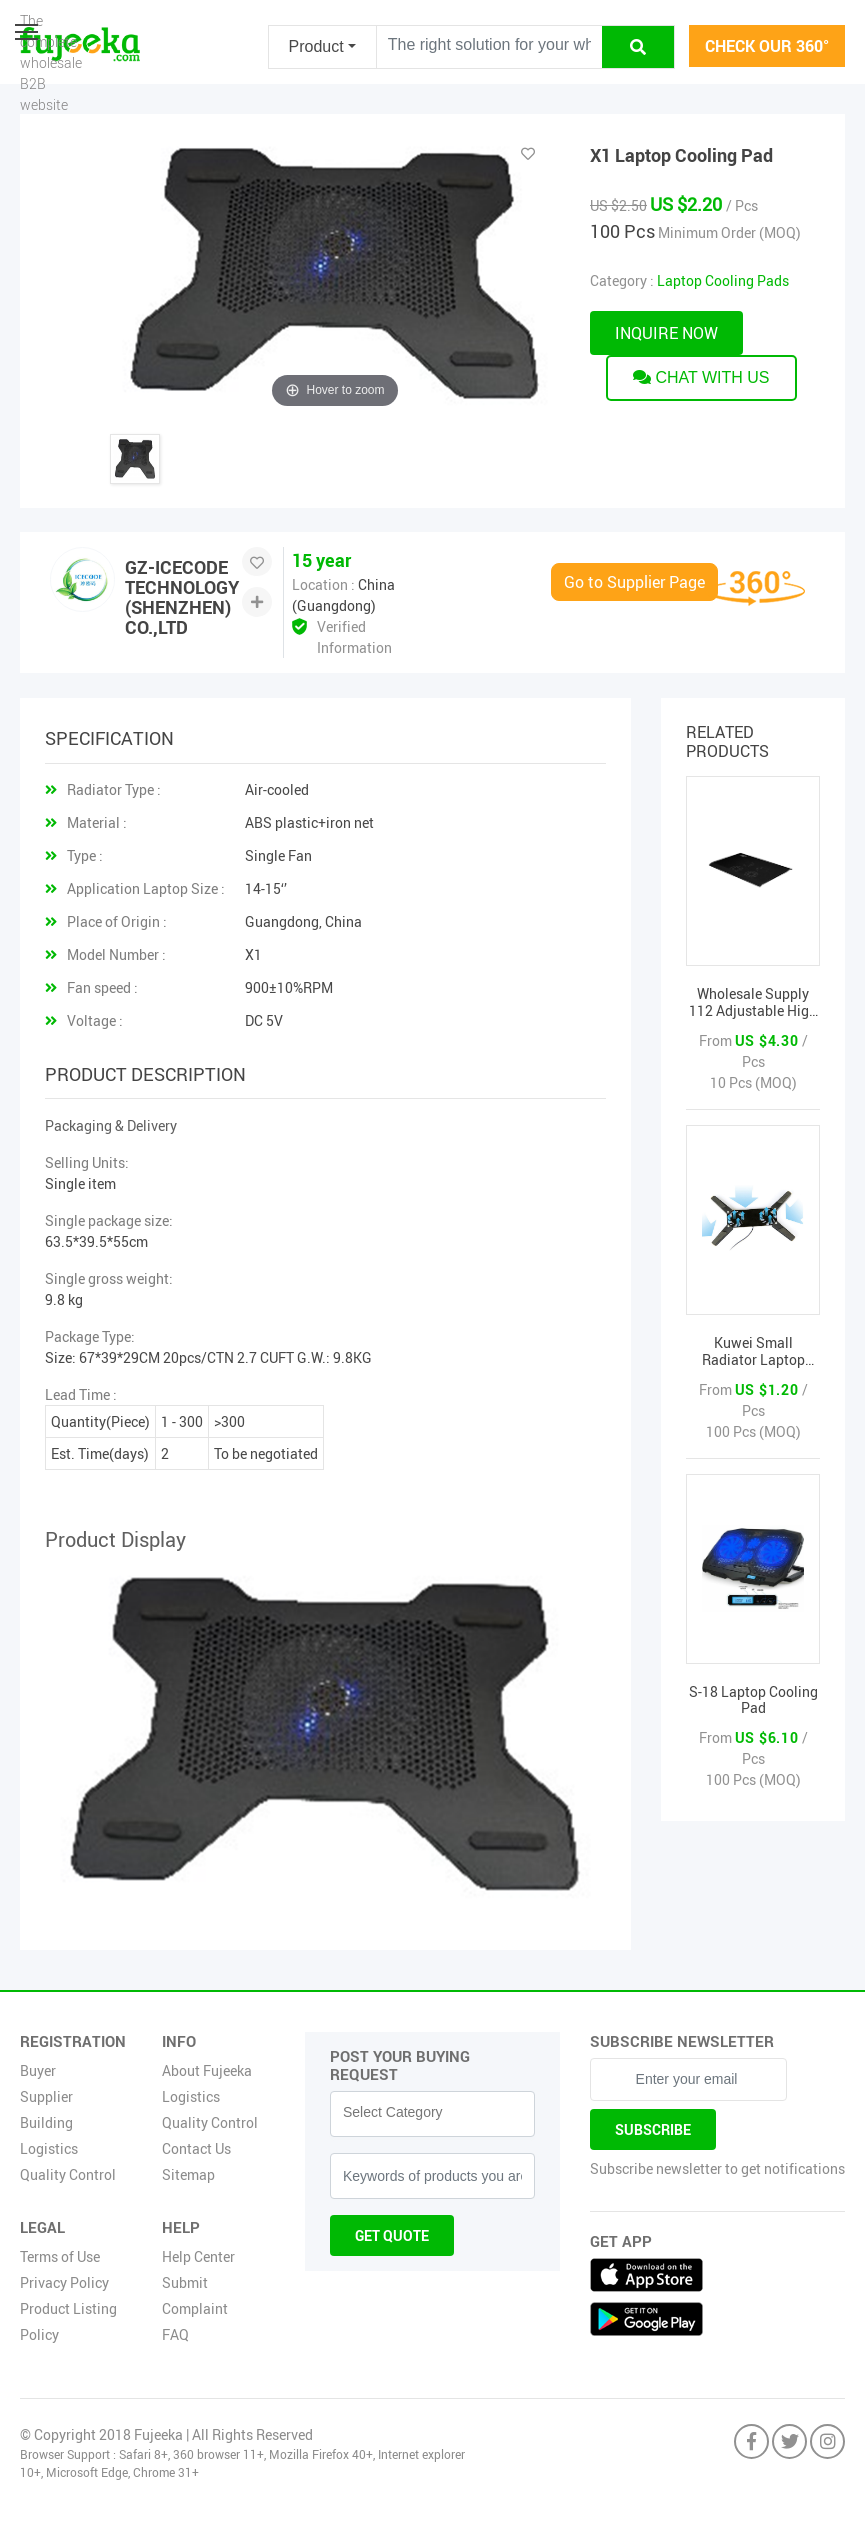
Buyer (38, 2070)
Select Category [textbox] (393, 2112)
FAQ (175, 2334)
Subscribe (653, 2129)
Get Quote (392, 2235)
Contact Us (196, 2148)
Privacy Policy (64, 2282)
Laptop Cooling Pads (723, 280)
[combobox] (432, 2114)
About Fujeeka (207, 2070)
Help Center (198, 2256)
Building (46, 2122)
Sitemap (188, 2174)
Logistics (49, 2148)
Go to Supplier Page (634, 582)
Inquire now (666, 333)
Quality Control (68, 2174)
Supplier (46, 2096)
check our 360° (767, 46)
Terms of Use (60, 2256)
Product (316, 46)
